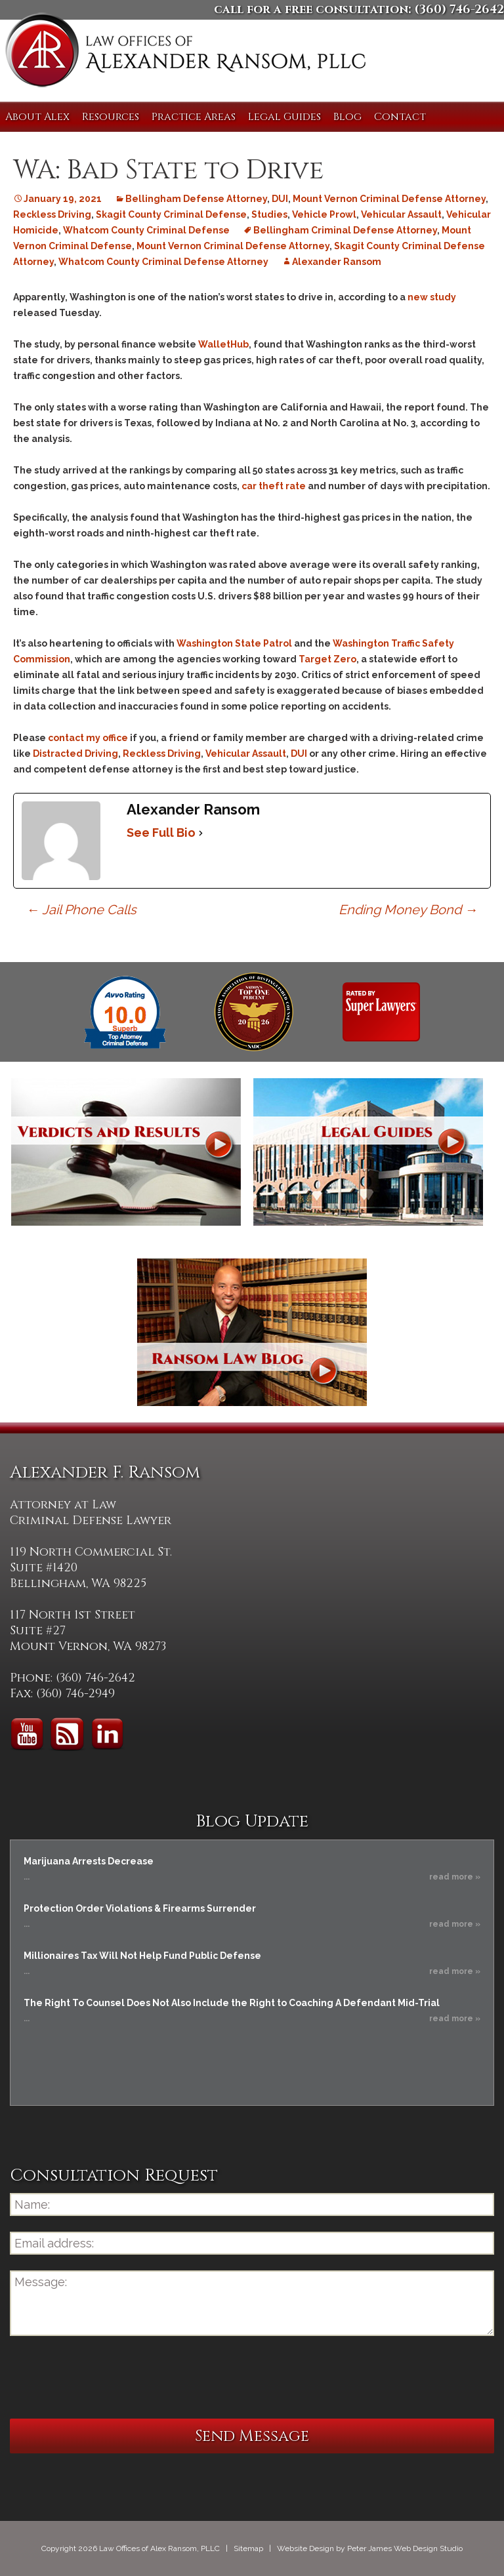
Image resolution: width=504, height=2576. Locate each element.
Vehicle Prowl (324, 214)
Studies (269, 214)
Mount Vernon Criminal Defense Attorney (389, 198)
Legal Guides (284, 117)
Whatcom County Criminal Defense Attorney (163, 261)
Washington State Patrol (234, 643)
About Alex (37, 117)
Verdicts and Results (126, 1152)
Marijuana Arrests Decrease (89, 1861)
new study (432, 297)
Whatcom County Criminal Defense (146, 230)
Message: (252, 2303)
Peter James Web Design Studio (405, 2548)
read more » (454, 1877)
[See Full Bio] (201, 833)
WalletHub (223, 344)
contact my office (88, 738)
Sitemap (248, 2548)
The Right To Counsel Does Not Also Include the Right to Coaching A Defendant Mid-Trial (232, 2003)
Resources (110, 117)
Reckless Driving (52, 214)
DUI (280, 198)
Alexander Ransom (336, 261)
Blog (347, 117)
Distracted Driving (75, 753)
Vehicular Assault (401, 214)
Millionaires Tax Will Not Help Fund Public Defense (142, 1955)
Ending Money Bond (408, 909)
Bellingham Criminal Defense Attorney (345, 230)
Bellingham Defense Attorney (196, 198)
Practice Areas (194, 117)
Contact (400, 117)
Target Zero (327, 659)
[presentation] (109, 2377)
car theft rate (274, 486)
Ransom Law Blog (252, 1332)
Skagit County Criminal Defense (171, 214)
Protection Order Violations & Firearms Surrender (140, 1908)
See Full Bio (161, 832)
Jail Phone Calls (81, 909)
